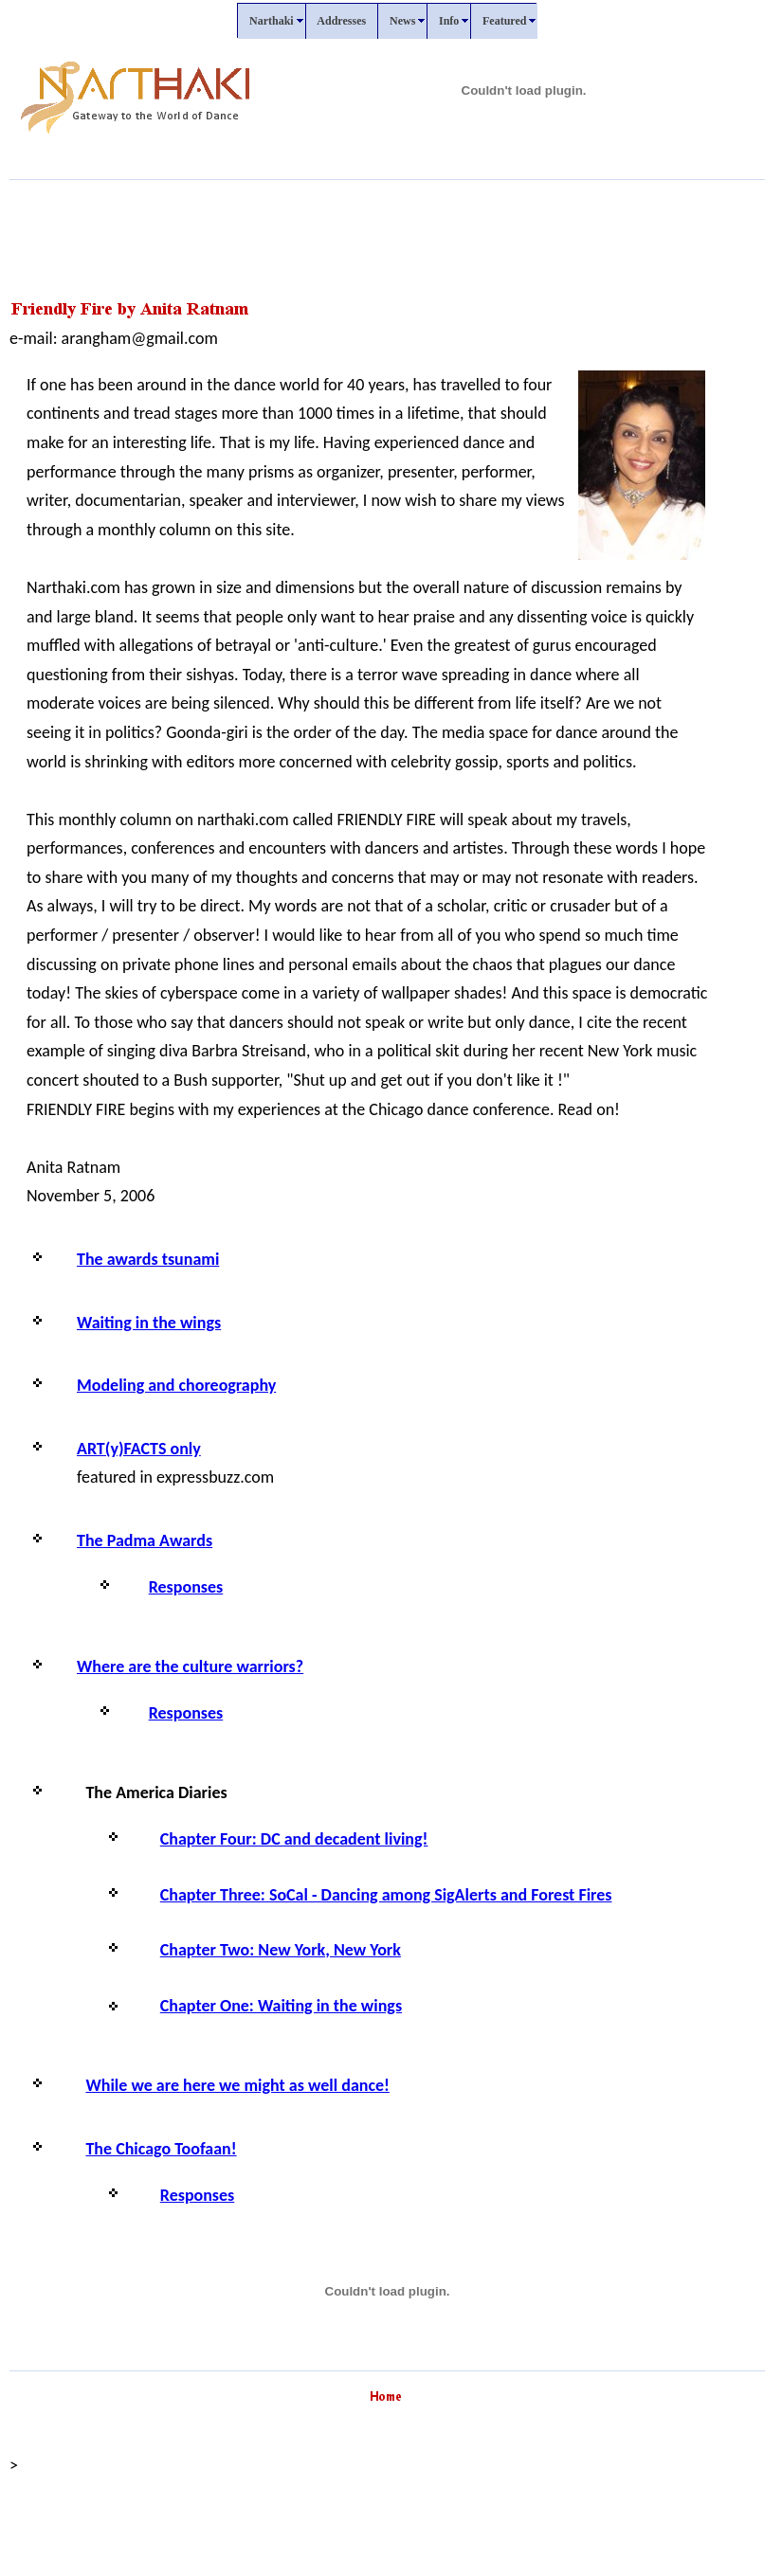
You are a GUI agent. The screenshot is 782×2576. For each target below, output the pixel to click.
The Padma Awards (144, 1540)
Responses (186, 1586)
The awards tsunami (148, 1259)
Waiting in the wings (149, 1322)
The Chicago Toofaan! (160, 2148)
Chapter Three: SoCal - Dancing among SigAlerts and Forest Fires (386, 1894)
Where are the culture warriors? (190, 1666)
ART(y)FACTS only (139, 1448)
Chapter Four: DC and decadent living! (294, 1838)
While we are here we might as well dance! (237, 2085)
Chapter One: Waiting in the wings (281, 2005)
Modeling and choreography (176, 1385)
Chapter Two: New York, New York (280, 1949)
